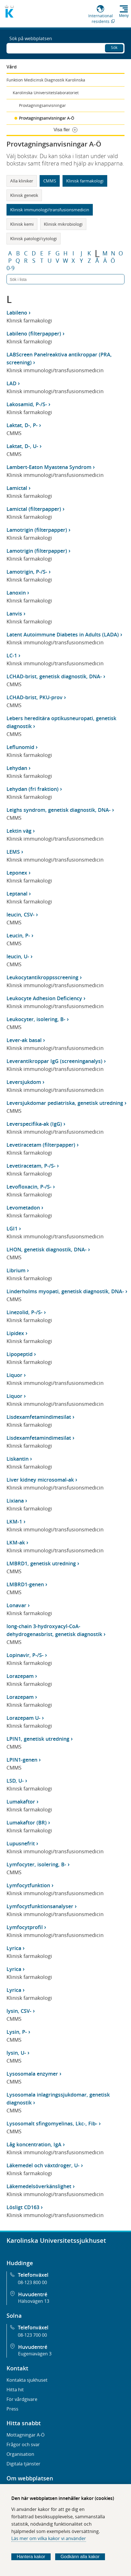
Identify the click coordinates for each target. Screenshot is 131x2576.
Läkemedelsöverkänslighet (39, 2186)
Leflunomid (20, 747)
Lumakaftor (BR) (27, 1822)
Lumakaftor (21, 1801)
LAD (11, 383)
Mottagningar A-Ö (25, 2435)
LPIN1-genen (22, 1759)
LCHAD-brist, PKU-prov (35, 697)
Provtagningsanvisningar (42, 105)
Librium (16, 1270)
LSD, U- (15, 1780)
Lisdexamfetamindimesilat (39, 1416)
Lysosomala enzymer (32, 2073)
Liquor (14, 1375)
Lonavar (16, 1605)
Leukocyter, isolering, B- (36, 1019)
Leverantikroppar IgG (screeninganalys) (54, 1061)
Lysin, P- (17, 2031)
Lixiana (15, 1500)
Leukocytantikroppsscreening (42, 977)
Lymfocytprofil (25, 1927)
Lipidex (15, 1333)
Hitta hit (15, 2389)
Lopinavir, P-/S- (25, 1655)
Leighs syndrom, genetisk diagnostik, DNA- (59, 809)
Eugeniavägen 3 (34, 2354)
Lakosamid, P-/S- (27, 404)
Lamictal (17, 488)
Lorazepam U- (23, 1717)
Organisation (20, 2454)
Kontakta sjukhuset (27, 2380)
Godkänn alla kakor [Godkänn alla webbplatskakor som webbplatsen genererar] (80, 2556)
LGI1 (12, 1228)
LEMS (13, 851)
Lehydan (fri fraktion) (33, 789)
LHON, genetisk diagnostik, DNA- (47, 1249)
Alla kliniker (21, 181)
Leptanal (17, 893)
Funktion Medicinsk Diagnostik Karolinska (46, 80)
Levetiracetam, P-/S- (31, 1165)
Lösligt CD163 (23, 2207)
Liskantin (18, 1458)
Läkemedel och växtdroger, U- (43, 2165)
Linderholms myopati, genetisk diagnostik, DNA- (65, 1291)
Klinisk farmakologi (85, 181)
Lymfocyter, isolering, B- (36, 1864)
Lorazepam (20, 1676)
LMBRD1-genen (25, 1584)
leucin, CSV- (21, 914)
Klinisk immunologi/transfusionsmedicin (49, 209)
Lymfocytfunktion (28, 1885)
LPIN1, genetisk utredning (38, 1738)
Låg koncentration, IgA (34, 2144)
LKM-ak (16, 1542)
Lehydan (17, 768)
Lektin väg (19, 830)
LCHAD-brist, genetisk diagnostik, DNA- (54, 676)
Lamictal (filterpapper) (34, 508)
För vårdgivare (22, 2399)
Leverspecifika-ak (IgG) (34, 1123)
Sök (114, 47)
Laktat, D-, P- (22, 425)
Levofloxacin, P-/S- (29, 1186)
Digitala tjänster (23, 2464)
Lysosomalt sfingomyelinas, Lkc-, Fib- (52, 2123)
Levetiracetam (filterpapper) (41, 1144)
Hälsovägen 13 (33, 2301)
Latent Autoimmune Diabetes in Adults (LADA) (63, 634)
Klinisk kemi (22, 224)
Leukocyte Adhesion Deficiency (44, 998)
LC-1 (12, 655)
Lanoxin (16, 592)
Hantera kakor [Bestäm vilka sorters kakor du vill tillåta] (31, 2556)
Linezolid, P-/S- (24, 1312)
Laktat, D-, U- (22, 446)
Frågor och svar (23, 2444)
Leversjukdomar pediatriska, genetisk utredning (65, 1102)
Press (12, 2409)
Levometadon (23, 1207)
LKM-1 (14, 1521)
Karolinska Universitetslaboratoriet (46, 92)
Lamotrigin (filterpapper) (37, 529)
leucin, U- (18, 956)
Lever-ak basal (24, 1040)
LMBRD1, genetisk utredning (41, 1563)
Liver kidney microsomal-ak (40, 1479)
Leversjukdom (24, 1082)
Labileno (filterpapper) (34, 333)
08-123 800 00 (32, 2282)
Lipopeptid (20, 1354)
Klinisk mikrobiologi (63, 224)
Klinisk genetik (24, 195)
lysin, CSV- (19, 2010)
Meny (124, 15)
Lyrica (14, 1948)
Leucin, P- (18, 935)
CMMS (49, 181)
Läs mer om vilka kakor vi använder (48, 2538)
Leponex (17, 872)
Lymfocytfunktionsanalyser (40, 1906)
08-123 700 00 (32, 2335)
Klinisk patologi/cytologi (33, 238)
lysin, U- (16, 2052)
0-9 (10, 268)
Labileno (17, 312)
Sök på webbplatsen (30, 38)
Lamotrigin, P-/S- (27, 571)
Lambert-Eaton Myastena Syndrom (49, 467)
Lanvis (14, 613)
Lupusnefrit (21, 1843)
